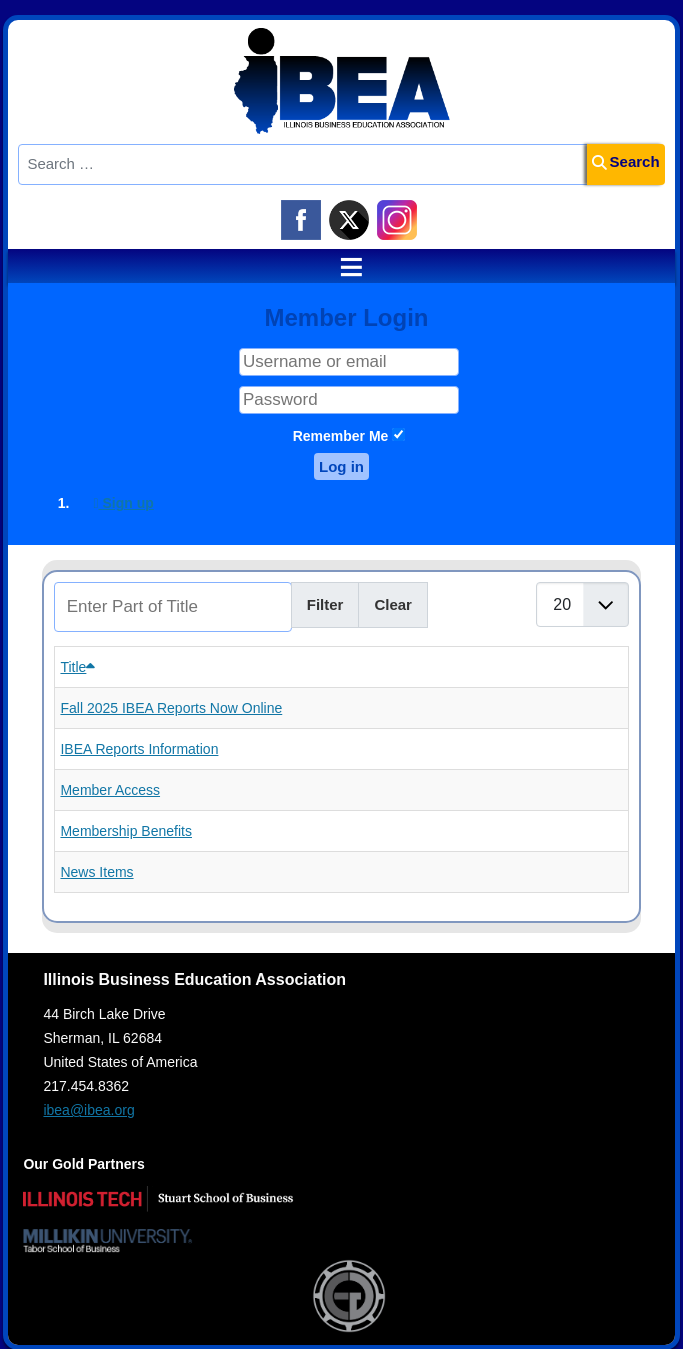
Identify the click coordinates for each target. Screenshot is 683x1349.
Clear (393, 604)
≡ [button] (342, 267)
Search (626, 161)
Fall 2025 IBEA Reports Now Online (171, 708)
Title (77, 667)
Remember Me (341, 436)
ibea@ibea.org (88, 1110)
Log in (341, 466)
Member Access (110, 790)
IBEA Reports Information (139, 749)
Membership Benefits (126, 831)
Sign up (123, 503)
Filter (325, 604)
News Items (96, 872)
